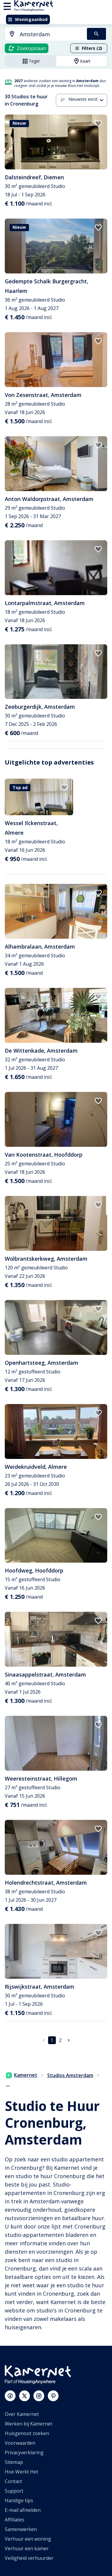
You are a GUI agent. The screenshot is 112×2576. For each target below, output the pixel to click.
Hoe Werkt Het (21, 2471)
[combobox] (42, 34)
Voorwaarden (20, 2443)
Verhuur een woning (28, 2539)
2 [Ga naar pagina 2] (60, 2040)
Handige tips (19, 2500)
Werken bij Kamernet (28, 2423)
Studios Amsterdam (70, 2075)
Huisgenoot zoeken (27, 2433)
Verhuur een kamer (27, 2548)
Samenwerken (21, 2529)
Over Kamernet (22, 2414)
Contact (13, 2481)
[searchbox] (51, 34)
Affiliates (14, 2519)
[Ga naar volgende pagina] (69, 2040)
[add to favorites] (98, 123)
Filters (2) (88, 48)
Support (14, 2491)
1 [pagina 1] (51, 2040)
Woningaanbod (27, 19)
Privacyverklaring (24, 2452)
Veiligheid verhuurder (29, 2558)
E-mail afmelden (23, 2510)
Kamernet (21, 2075)
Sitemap (14, 2462)
